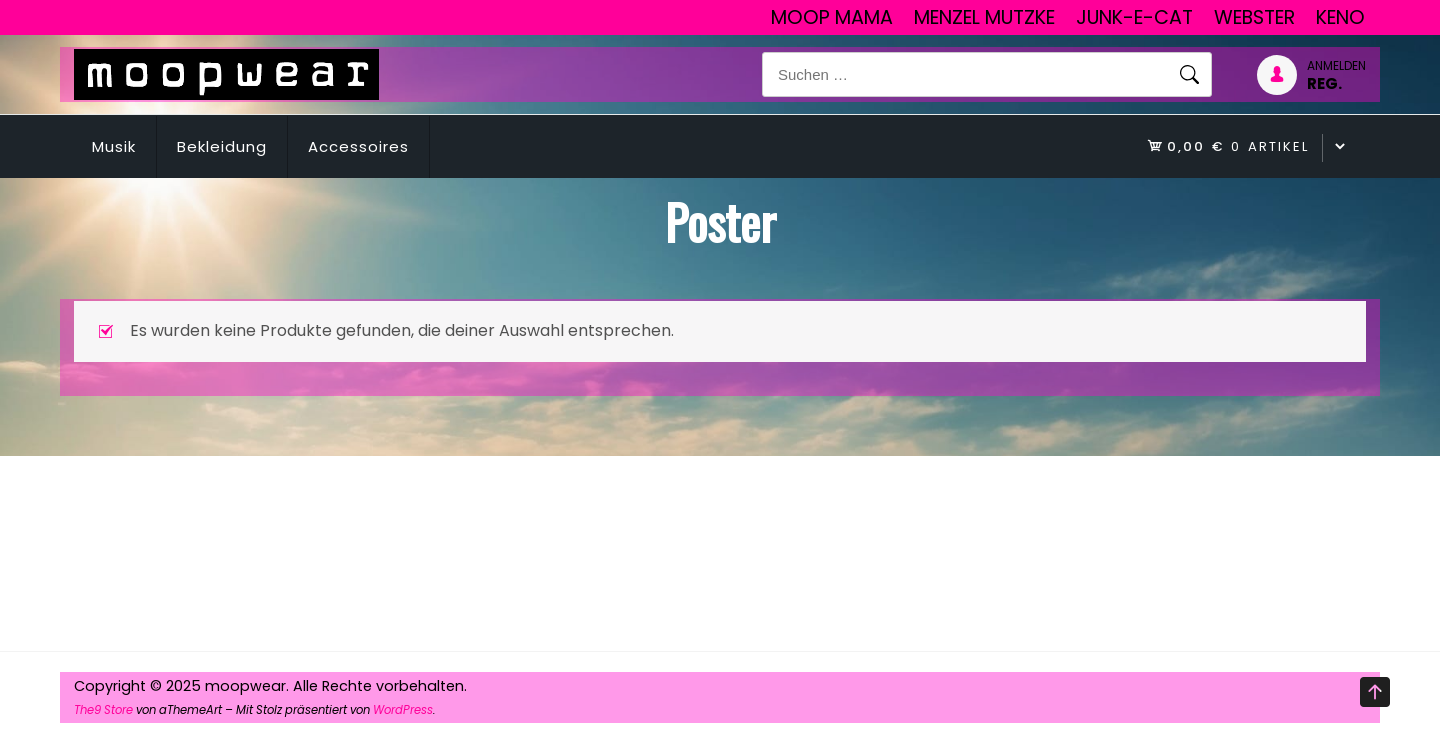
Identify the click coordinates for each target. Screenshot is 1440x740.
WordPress (403, 710)
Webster (1254, 17)
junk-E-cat (1134, 17)
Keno (1340, 17)
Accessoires (358, 146)
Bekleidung (222, 146)
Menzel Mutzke (984, 17)
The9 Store (103, 710)
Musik (114, 146)
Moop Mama (832, 17)
